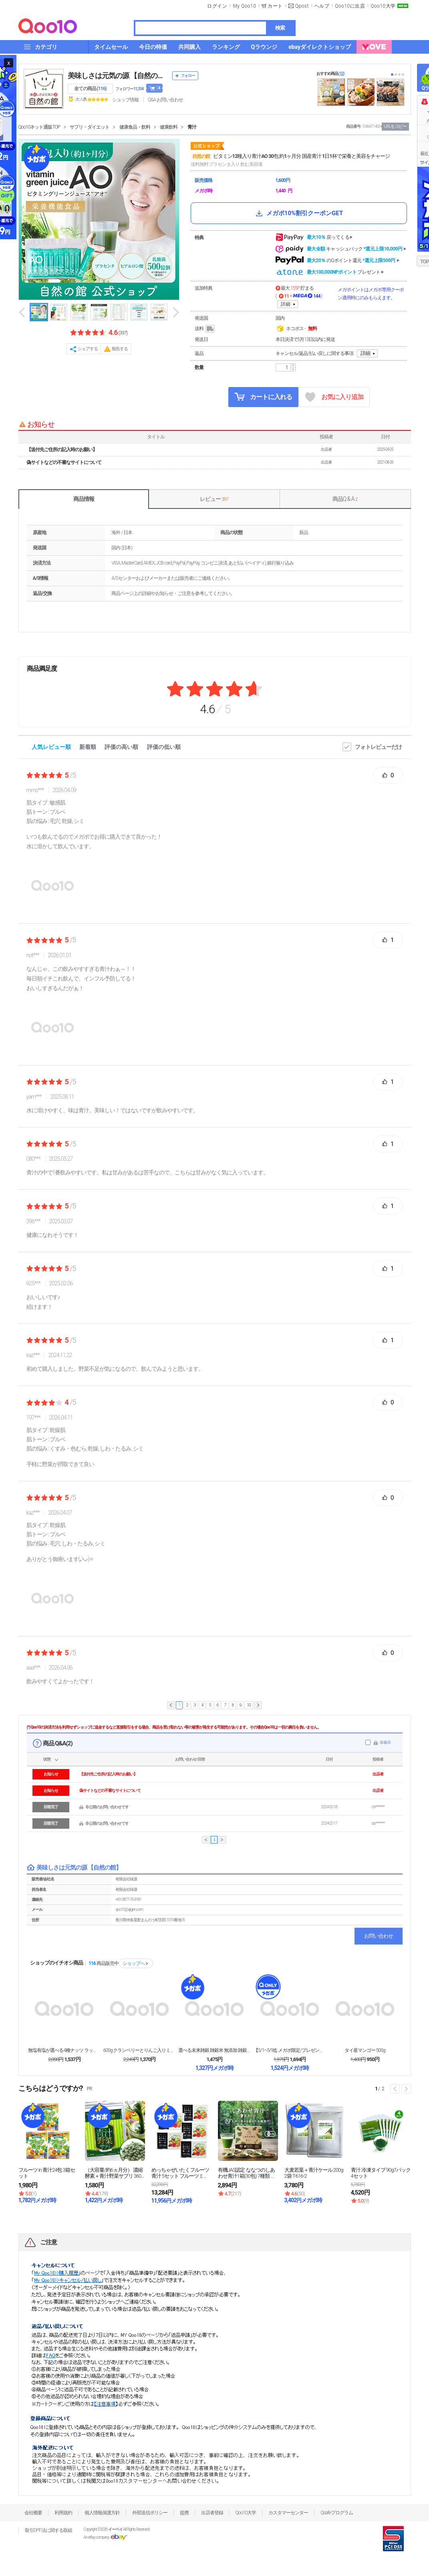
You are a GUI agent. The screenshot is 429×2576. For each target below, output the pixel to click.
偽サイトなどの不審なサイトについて (63, 462)
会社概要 (33, 2512)
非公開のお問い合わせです (107, 1807)
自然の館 (201, 156)
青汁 (191, 127)
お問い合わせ (378, 1936)
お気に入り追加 (334, 397)
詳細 (285, 304)
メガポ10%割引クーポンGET (298, 213)
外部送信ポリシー (149, 2512)
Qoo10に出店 (350, 6)
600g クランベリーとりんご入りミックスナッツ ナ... (139, 2050)
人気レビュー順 (51, 747)
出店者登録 (212, 2512)
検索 (280, 28)
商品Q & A (345, 499)
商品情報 (83, 499)
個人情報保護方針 (102, 2512)
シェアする (88, 348)
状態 (46, 1759)
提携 (184, 2512)
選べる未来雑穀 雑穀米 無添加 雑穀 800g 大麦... (214, 2050)
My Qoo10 (244, 6)
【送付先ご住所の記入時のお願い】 (61, 449)
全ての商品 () (90, 88)
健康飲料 (168, 127)
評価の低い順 (164, 747)
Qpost (302, 6)
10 (248, 1705)
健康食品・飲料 (134, 127)
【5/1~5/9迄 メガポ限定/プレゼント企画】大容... (290, 2050)
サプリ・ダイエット (89, 127)
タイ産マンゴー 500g (364, 2050)
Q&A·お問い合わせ (165, 100)
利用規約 (63, 2512)
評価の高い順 (121, 747)
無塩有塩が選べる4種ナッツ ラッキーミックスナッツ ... (64, 2050)
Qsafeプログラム (336, 2512)
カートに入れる (263, 397)
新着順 (87, 747)
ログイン (217, 6)
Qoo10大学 (383, 6)
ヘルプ (322, 6)
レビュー (214, 499)
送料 (205, 329)
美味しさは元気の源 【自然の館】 (118, 75)
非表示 (385, 1742)
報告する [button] (120, 348)
